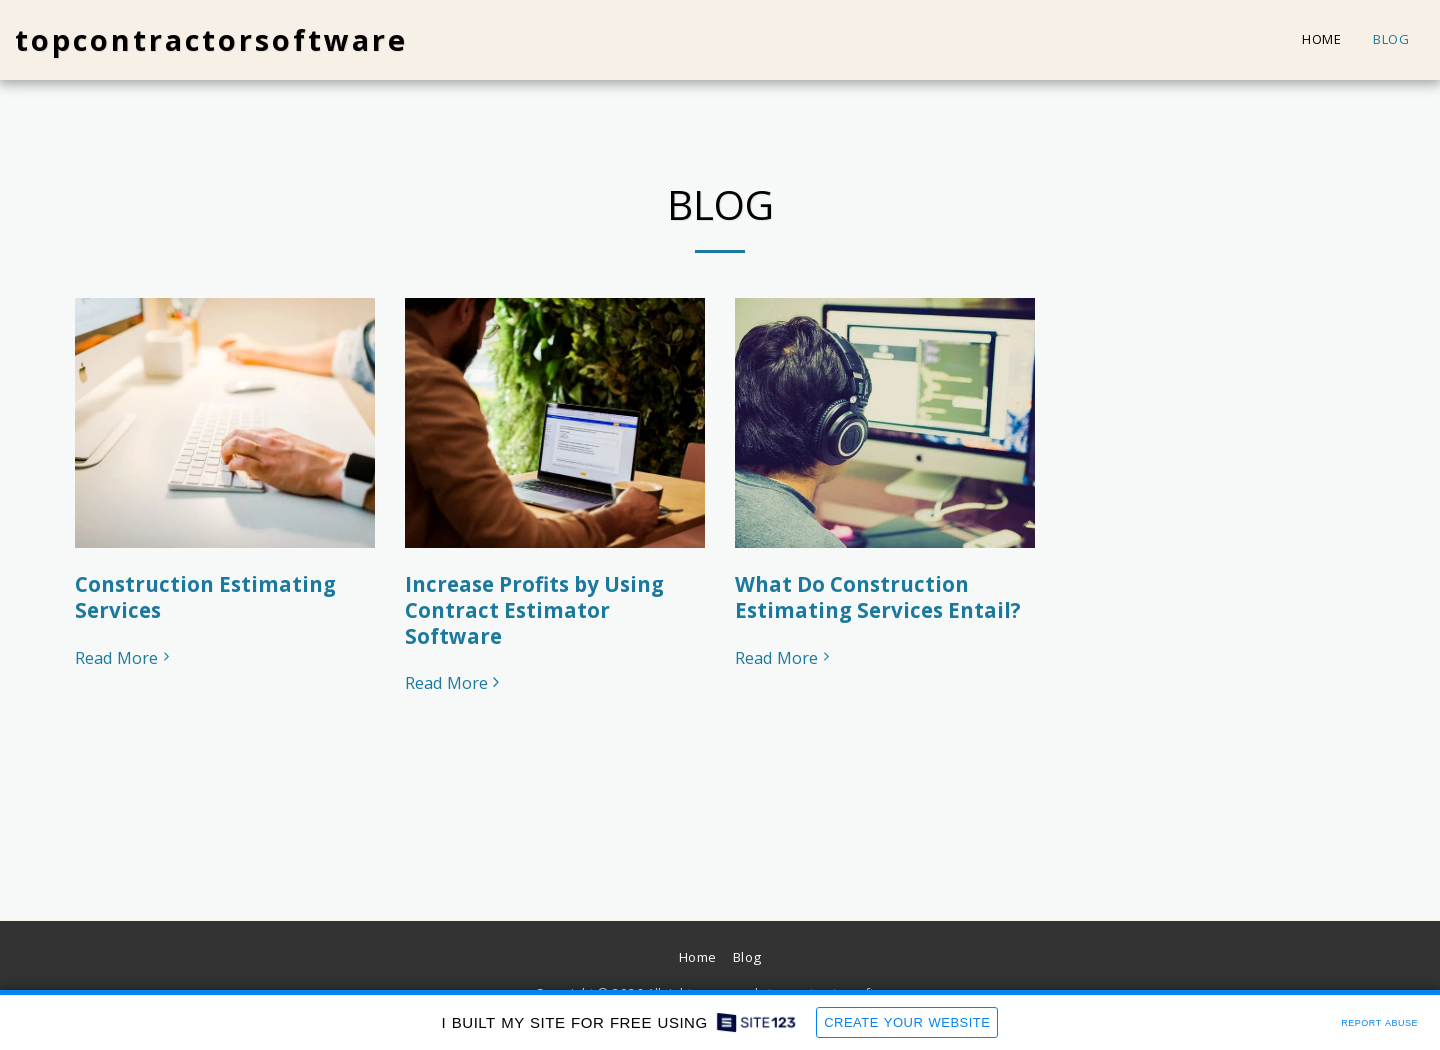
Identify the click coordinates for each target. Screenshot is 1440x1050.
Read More (125, 658)
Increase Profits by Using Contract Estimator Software (534, 610)
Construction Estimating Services (205, 597)
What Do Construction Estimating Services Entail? (878, 597)
